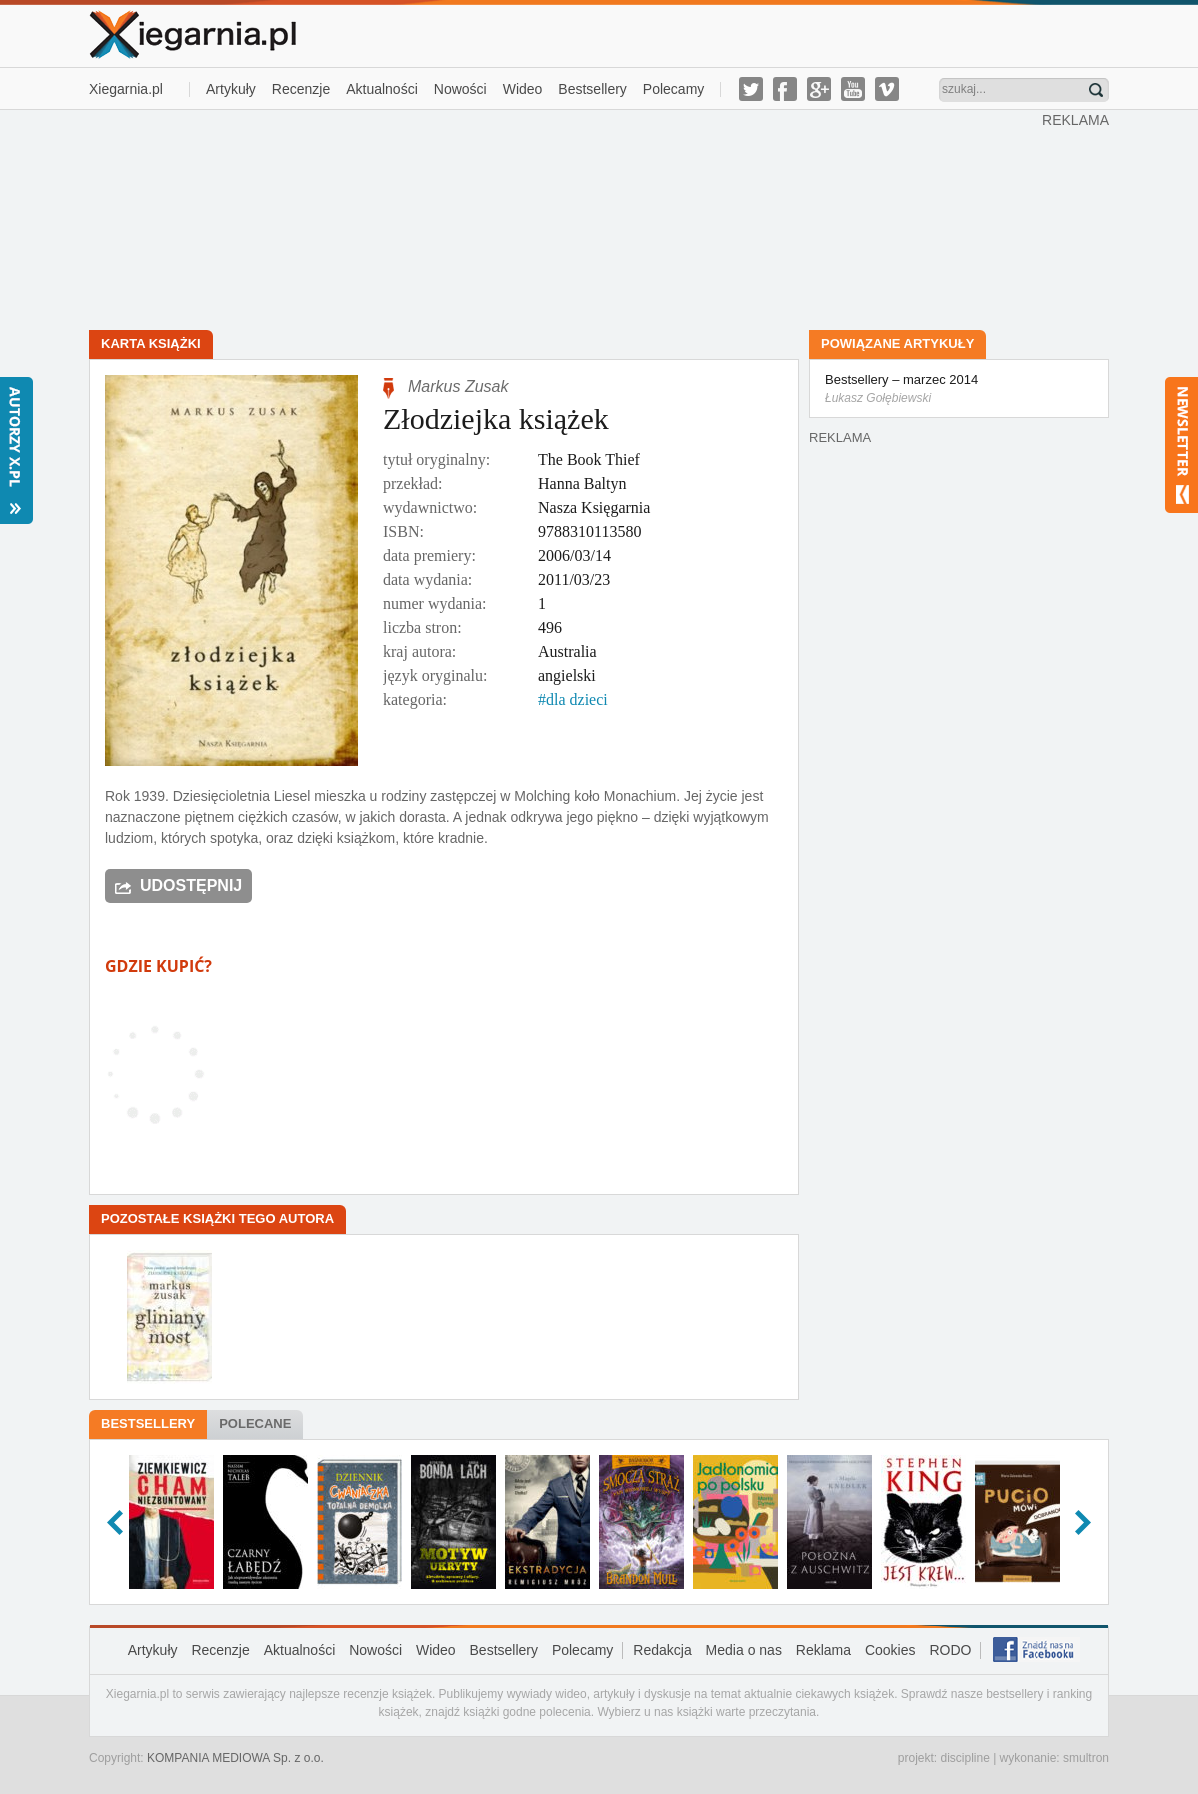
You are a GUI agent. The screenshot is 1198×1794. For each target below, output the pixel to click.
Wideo (523, 89)
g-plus (819, 89)
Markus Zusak (458, 386)
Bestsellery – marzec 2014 (959, 390)
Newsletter (1181, 445)
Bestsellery (592, 89)
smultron (1086, 1758)
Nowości (460, 89)
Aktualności (382, 89)
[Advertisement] (566, 218)
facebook (785, 89)
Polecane (255, 1423)
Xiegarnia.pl (126, 89)
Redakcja (662, 1650)
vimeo (887, 89)
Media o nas (744, 1650)
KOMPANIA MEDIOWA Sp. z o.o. (235, 1758)
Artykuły (231, 89)
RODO (950, 1650)
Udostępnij (191, 885)
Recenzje (301, 89)
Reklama (823, 1650)
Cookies (890, 1650)
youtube (853, 89)
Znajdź (1096, 90)
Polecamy (673, 89)
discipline (964, 1758)
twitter (751, 89)
